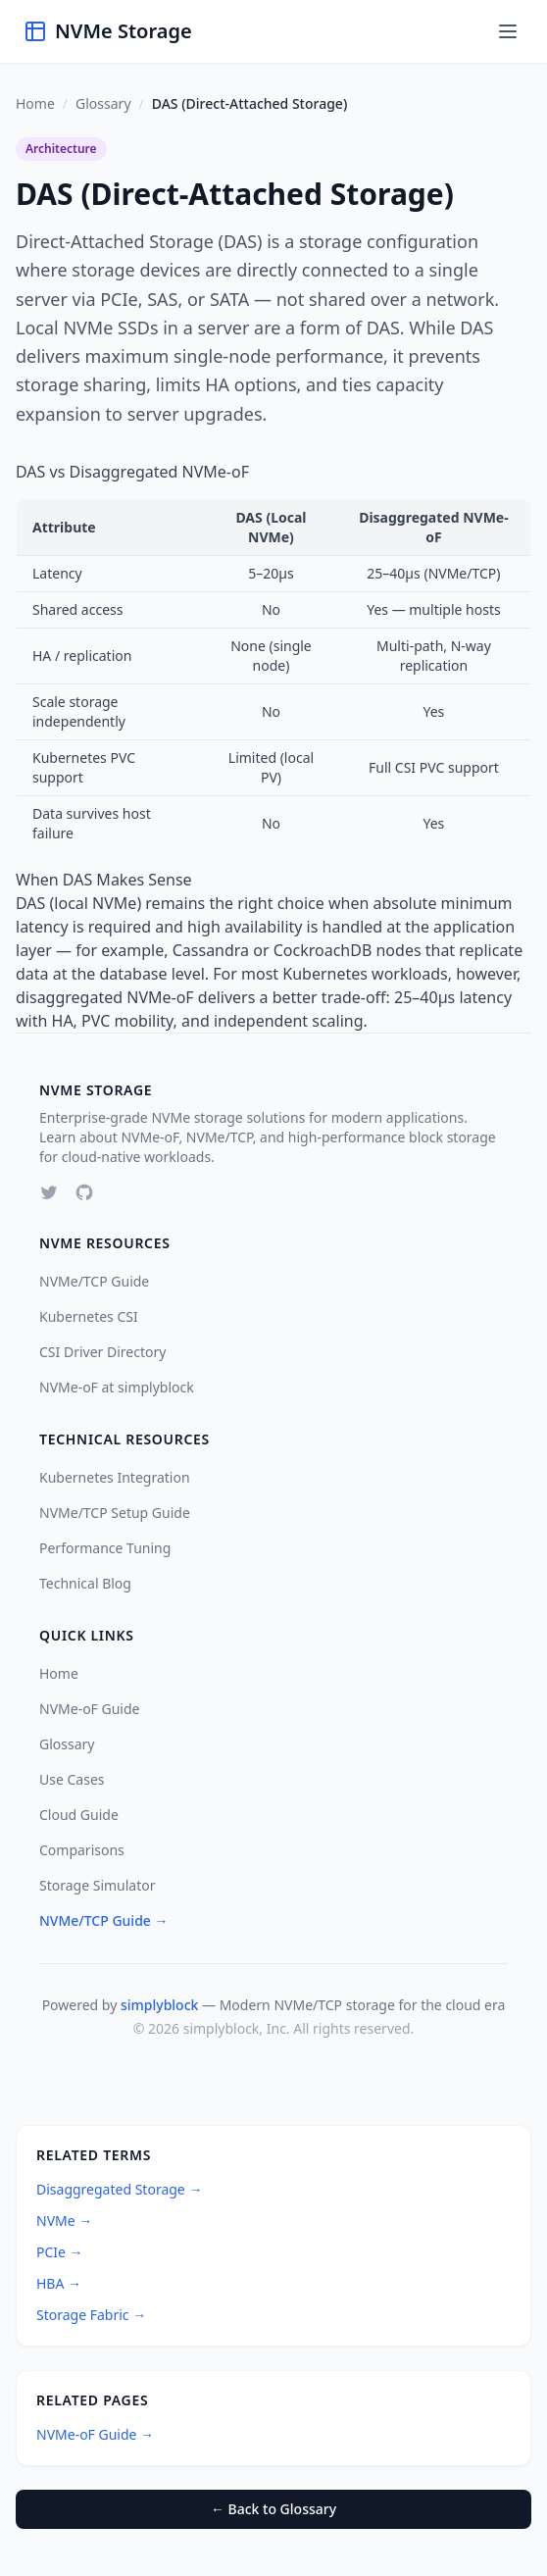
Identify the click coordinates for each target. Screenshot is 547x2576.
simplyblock (159, 2004)
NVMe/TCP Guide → (104, 1920)
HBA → (58, 2283)
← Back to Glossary (273, 2509)
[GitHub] (84, 1192)
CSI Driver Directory (102, 1351)
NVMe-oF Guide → (95, 2434)
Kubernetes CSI (88, 1316)
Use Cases (72, 1779)
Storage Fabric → (91, 2314)
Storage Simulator (97, 1885)
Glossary (102, 103)
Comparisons (81, 1850)
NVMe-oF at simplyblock (116, 1387)
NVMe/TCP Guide (94, 1281)
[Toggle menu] (507, 31)
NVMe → (64, 2220)
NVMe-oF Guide (89, 1708)
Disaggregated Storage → (119, 2189)
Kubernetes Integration (114, 1477)
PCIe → (59, 2252)
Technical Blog (85, 1583)
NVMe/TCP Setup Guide (114, 1512)
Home (35, 103)
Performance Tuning (105, 1548)
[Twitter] (49, 1192)
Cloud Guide (79, 1814)
